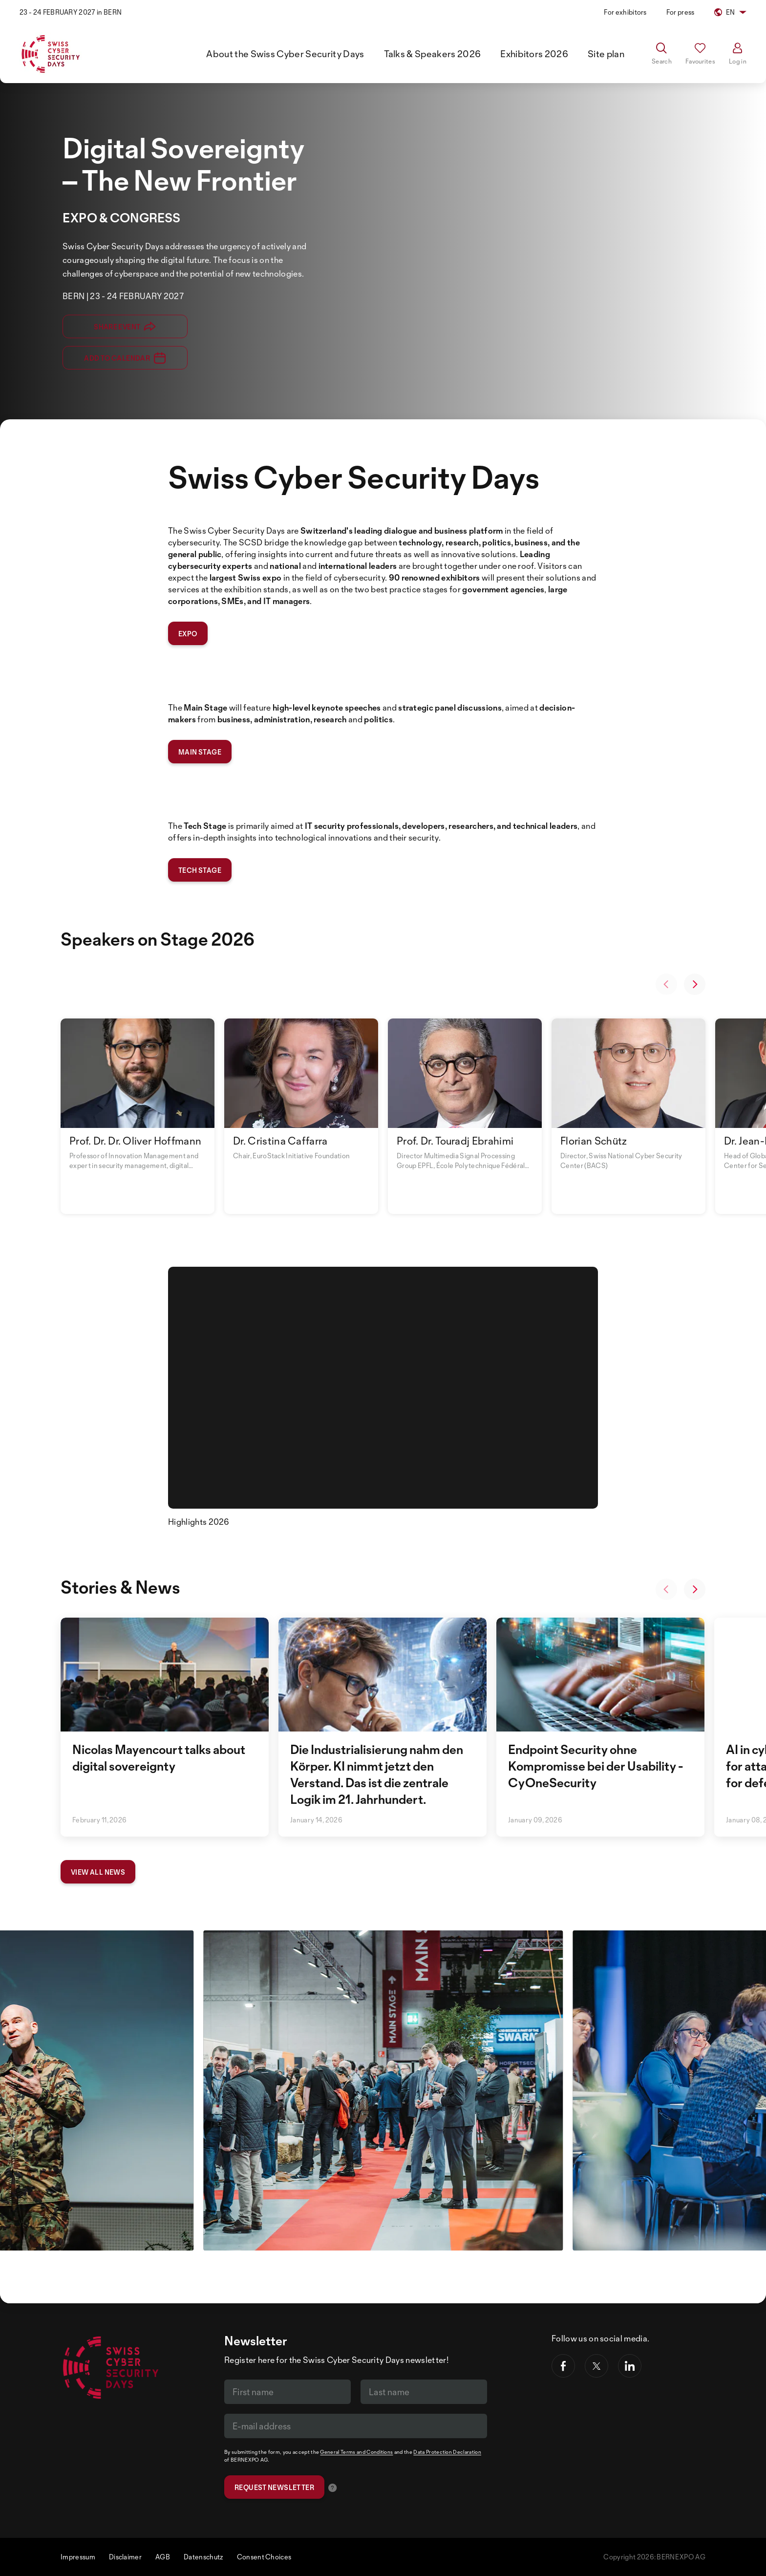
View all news (98, 1872)
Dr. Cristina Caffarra (280, 1140)
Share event (125, 326)
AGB (162, 2557)
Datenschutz (203, 2557)
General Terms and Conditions (356, 2451)
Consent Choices (264, 2557)
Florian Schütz (593, 1140)
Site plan (606, 54)
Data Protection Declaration (447, 2451)
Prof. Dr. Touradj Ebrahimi (455, 1140)
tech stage (199, 870)
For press (680, 12)
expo (187, 633)
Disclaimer (125, 2557)
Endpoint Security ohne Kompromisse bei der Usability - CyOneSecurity (595, 1766)
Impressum (78, 2557)
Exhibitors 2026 (534, 54)
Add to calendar (125, 358)
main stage (199, 752)
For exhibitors (625, 12)
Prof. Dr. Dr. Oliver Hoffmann (135, 1140)
